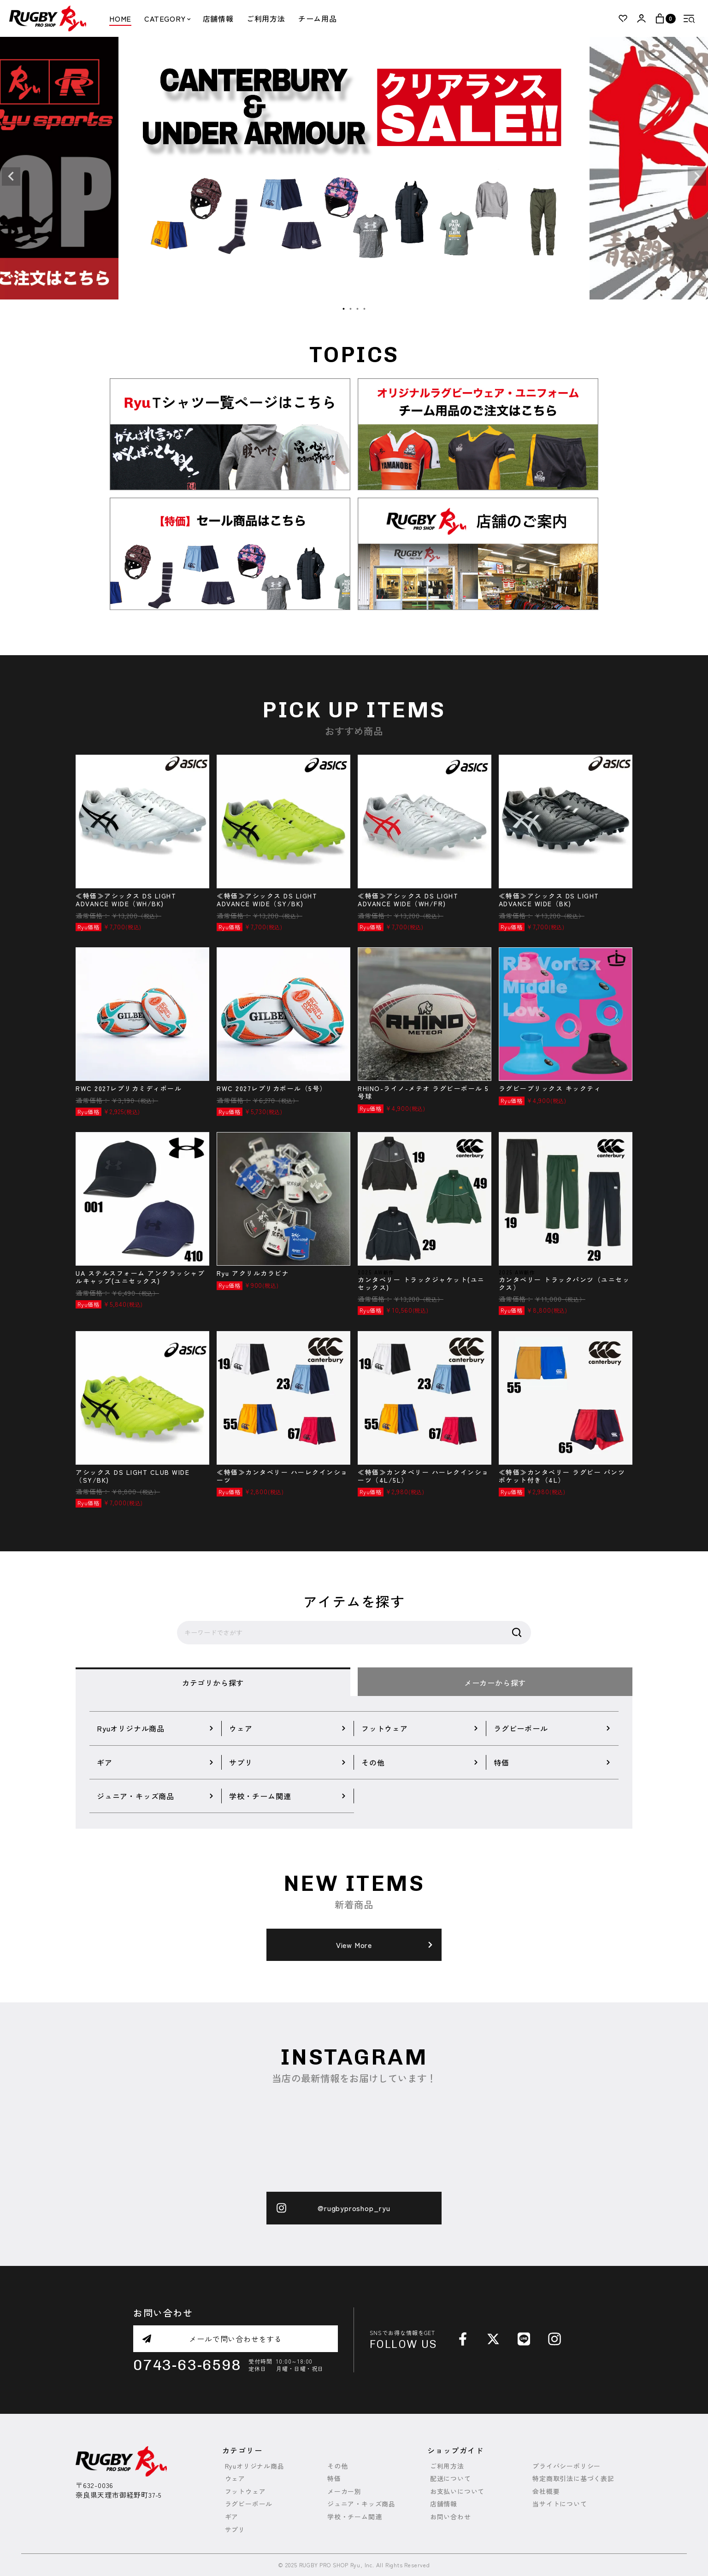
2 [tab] (350, 309)
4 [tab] (364, 309)
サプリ (235, 2529)
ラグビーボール (249, 2504)
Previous (11, 176)
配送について (450, 2478)
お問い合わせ (450, 2516)
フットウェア (245, 2491)
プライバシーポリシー (566, 2466)
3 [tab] (357, 309)
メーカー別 (344, 2491)
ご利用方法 (266, 18)
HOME (120, 18)
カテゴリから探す (213, 1682)
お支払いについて (457, 2491)
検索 (516, 1633)
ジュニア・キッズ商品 (361, 2504)
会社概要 (546, 2491)
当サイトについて (559, 2504)
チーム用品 (317, 18)
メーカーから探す (495, 1682)
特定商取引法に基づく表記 (573, 2478)
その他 (337, 2466)
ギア (232, 2516)
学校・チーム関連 (354, 2516)
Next (697, 176)
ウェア (235, 2478)
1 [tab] (344, 309)
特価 (334, 2478)
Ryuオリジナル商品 (254, 2466)
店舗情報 (218, 18)
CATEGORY (166, 18)
